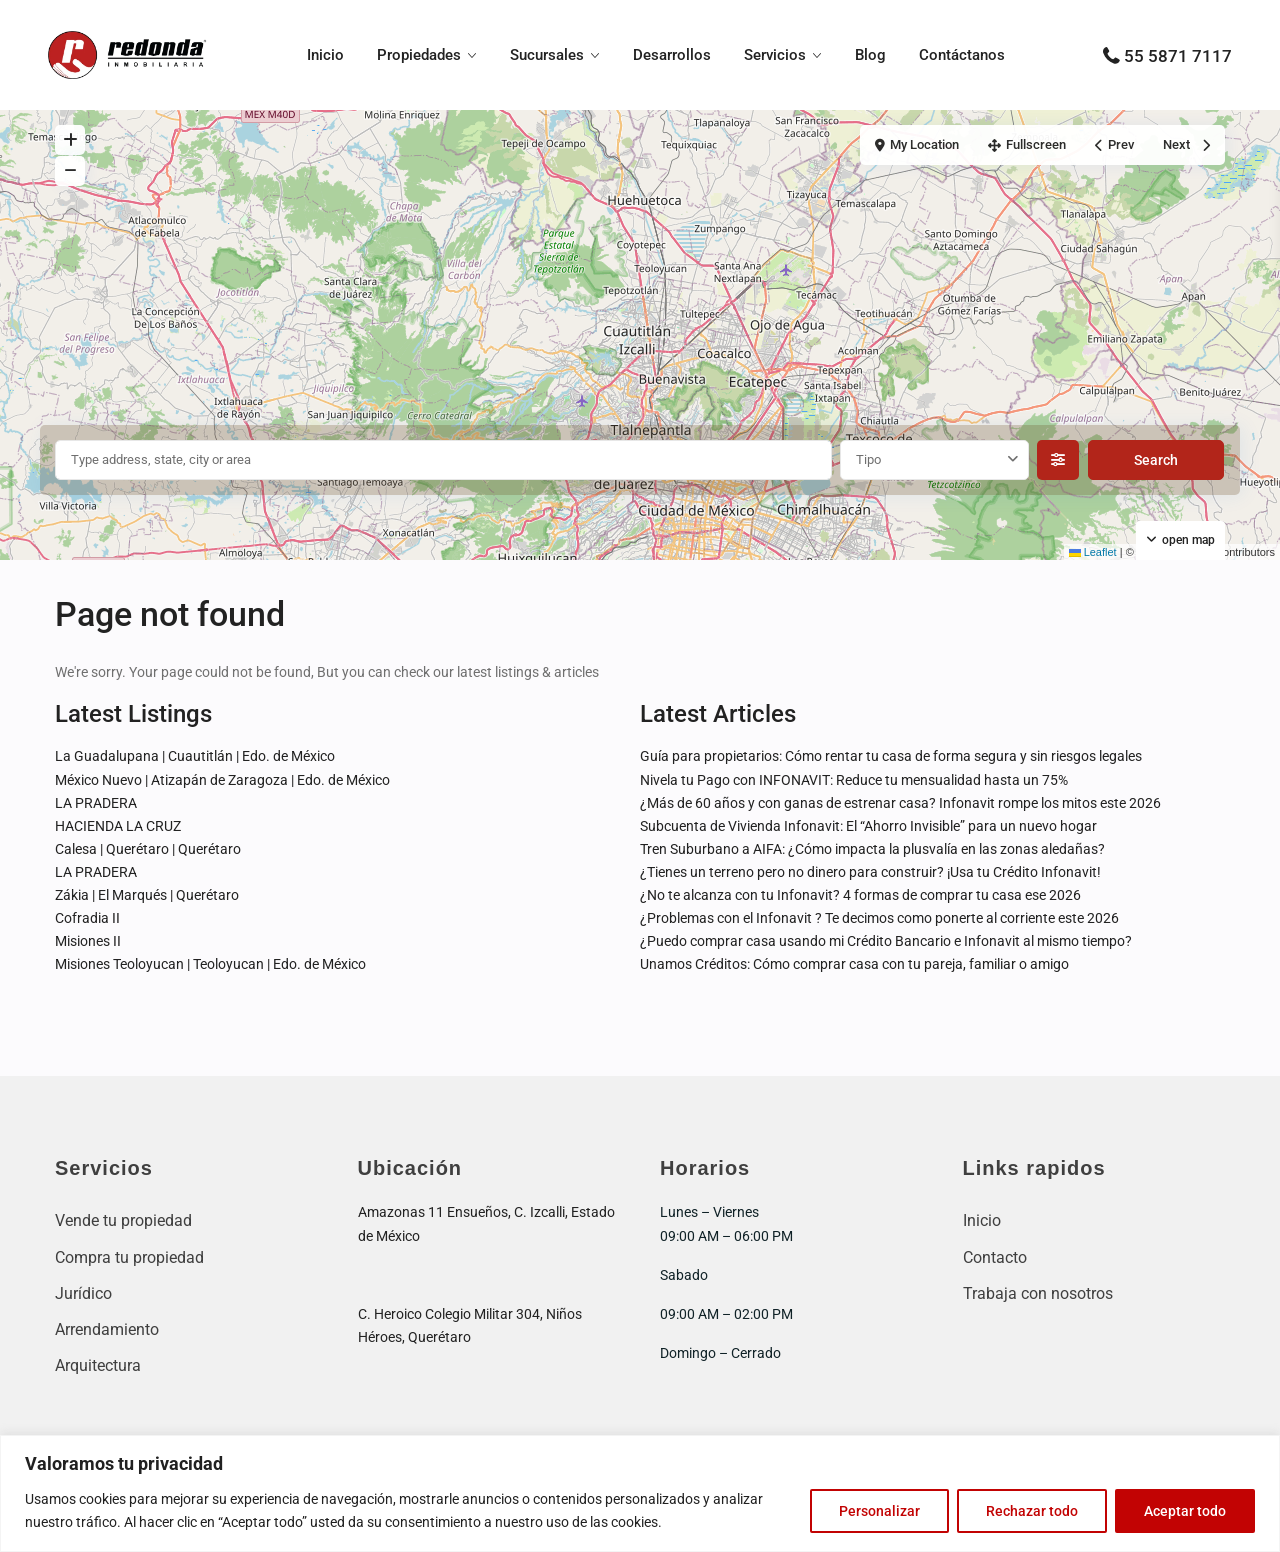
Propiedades (419, 55)
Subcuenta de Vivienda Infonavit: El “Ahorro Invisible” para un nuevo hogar (868, 826)
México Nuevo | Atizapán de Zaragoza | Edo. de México (222, 780)
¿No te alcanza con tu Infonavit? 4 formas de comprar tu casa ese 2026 (860, 895)
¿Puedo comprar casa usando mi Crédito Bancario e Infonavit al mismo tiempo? (886, 941)
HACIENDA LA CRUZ (118, 826)
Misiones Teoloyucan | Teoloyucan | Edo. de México (210, 964)
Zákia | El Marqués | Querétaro (147, 895)
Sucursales (547, 55)
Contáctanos (962, 55)
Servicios (775, 55)
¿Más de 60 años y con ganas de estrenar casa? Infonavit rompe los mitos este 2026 (900, 803)
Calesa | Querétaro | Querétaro (148, 849)
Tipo (868, 459)
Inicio (325, 55)
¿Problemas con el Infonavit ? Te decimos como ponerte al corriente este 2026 (879, 918)
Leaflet (1093, 552)
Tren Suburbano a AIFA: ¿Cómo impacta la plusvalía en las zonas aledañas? (872, 849)
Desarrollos (672, 55)
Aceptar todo (1185, 1511)
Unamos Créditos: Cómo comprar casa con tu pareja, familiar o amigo (854, 964)
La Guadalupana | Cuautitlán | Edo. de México (195, 756)
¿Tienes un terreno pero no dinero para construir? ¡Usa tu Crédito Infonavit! (870, 872)
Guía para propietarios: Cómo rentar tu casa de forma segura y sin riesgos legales (891, 756)
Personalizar (879, 1511)
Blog (870, 55)
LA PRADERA (96, 803)
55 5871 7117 (1178, 56)
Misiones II (88, 941)
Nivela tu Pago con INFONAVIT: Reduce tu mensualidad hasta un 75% (854, 780)
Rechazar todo (1032, 1511)
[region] (640, 1493)
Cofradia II (87, 918)
